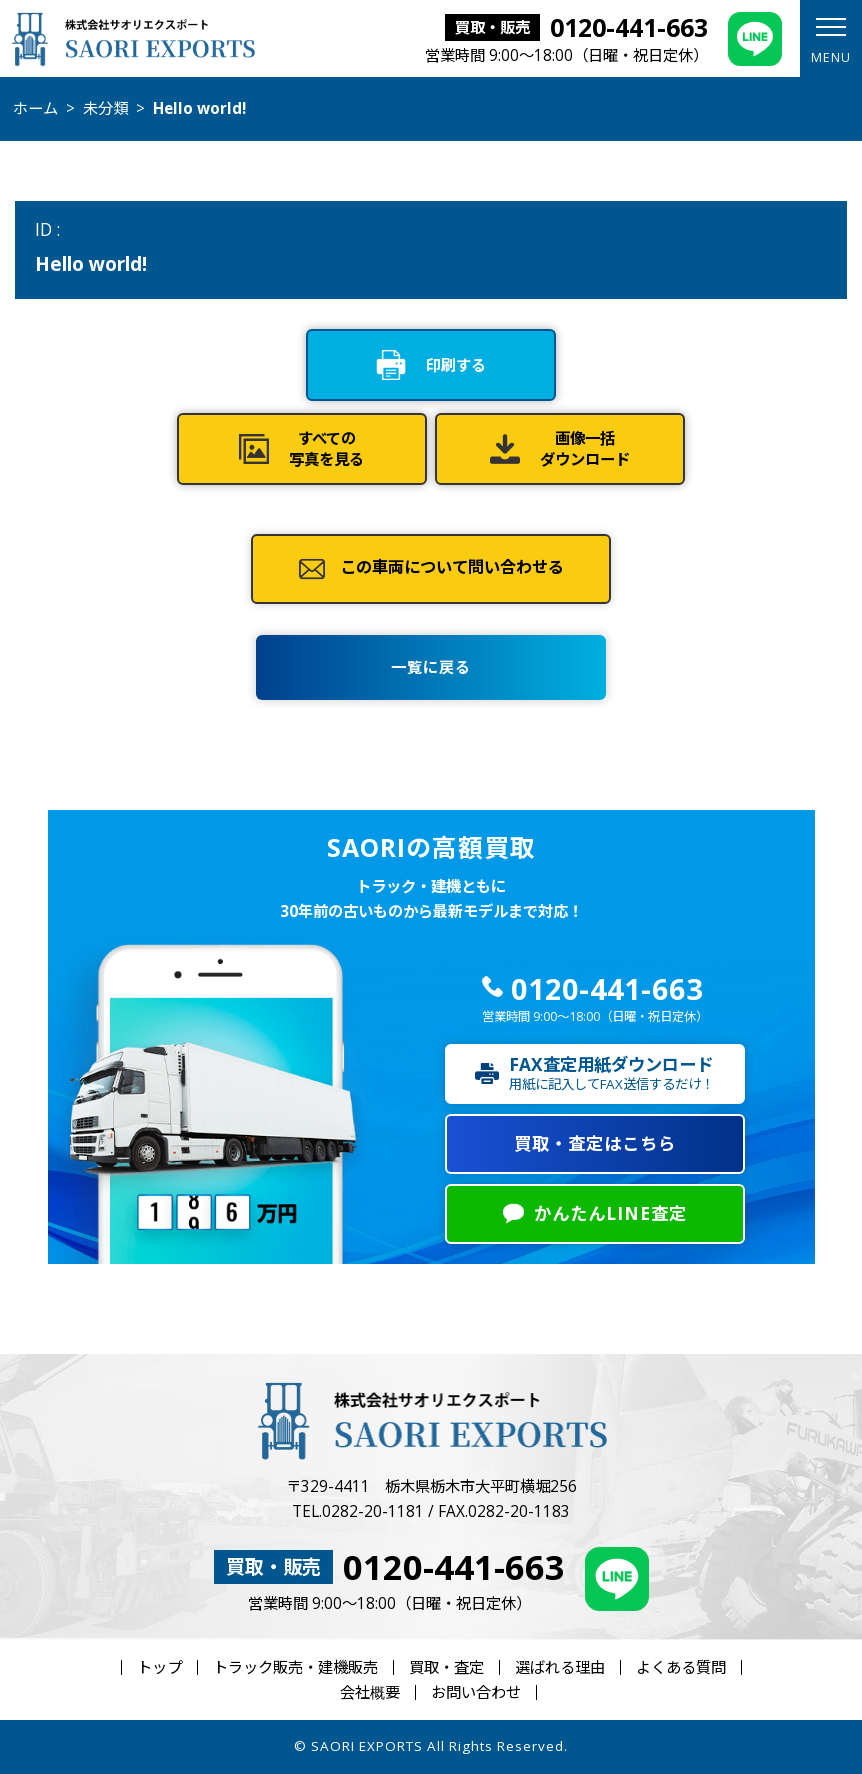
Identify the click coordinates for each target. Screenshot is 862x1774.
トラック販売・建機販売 (295, 1667)
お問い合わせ (476, 1692)
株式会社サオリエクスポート (133, 38)
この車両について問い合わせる (452, 568)
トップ (159, 1667)
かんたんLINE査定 (610, 1213)
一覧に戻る (431, 667)
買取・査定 (446, 1667)
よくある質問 (681, 1667)
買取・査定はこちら (595, 1143)
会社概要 (370, 1692)
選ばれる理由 (560, 1667)
